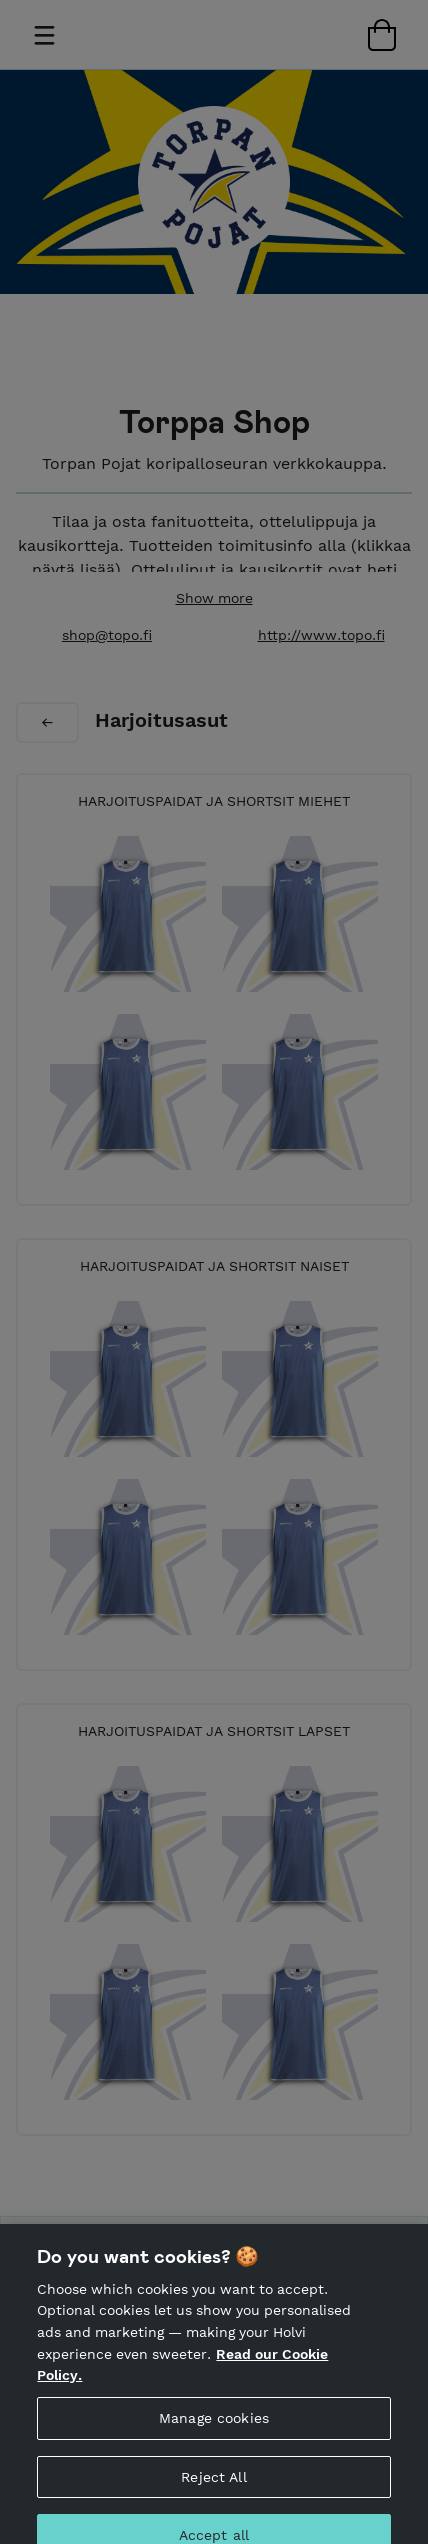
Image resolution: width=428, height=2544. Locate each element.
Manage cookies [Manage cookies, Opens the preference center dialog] (214, 2429)
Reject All (213, 2488)
